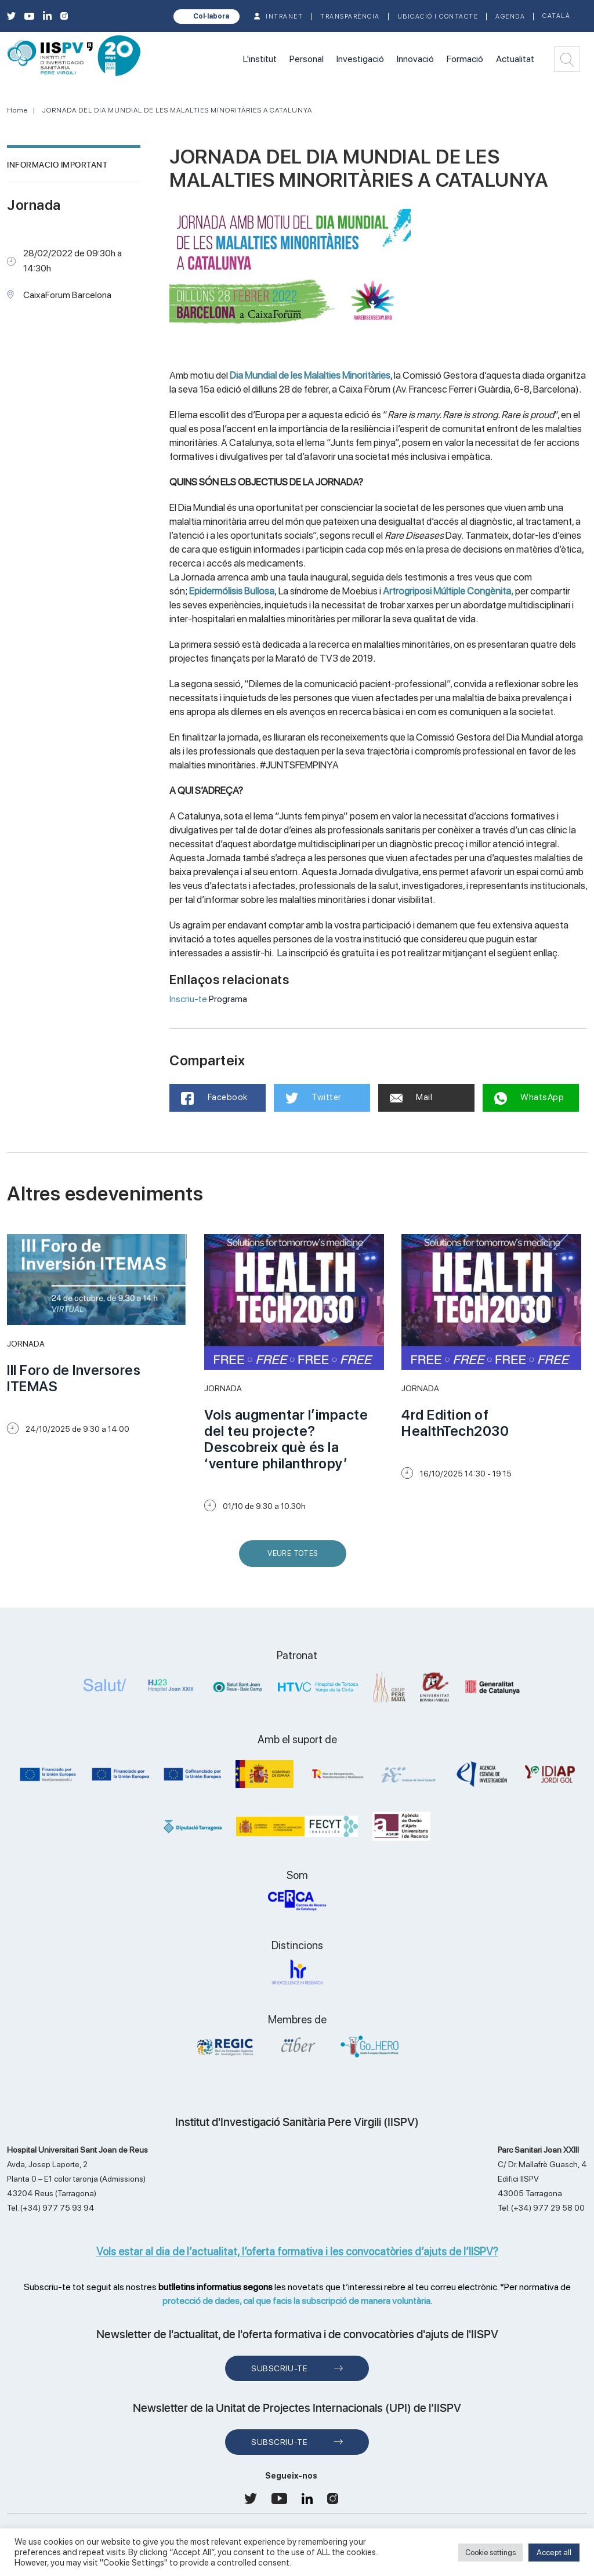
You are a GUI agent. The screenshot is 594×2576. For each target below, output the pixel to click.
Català (556, 16)
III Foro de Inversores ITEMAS (73, 1378)
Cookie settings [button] (490, 2552)
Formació (465, 58)
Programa (228, 998)
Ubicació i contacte (438, 16)
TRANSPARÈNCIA (350, 16)
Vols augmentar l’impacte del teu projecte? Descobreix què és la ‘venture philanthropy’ (286, 1439)
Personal (306, 58)
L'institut (260, 58)
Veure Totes (295, 1558)
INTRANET (284, 16)
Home (17, 110)
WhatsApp (529, 1098)
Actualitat (515, 58)
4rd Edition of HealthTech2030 (455, 1422)
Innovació (415, 58)
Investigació (360, 58)
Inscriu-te (188, 998)
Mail (411, 1097)
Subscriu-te (279, 2368)
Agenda (510, 16)
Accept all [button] (554, 2552)
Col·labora (211, 16)
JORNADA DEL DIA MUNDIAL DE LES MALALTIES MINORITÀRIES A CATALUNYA (177, 110)
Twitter (313, 1098)
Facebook (214, 1098)
